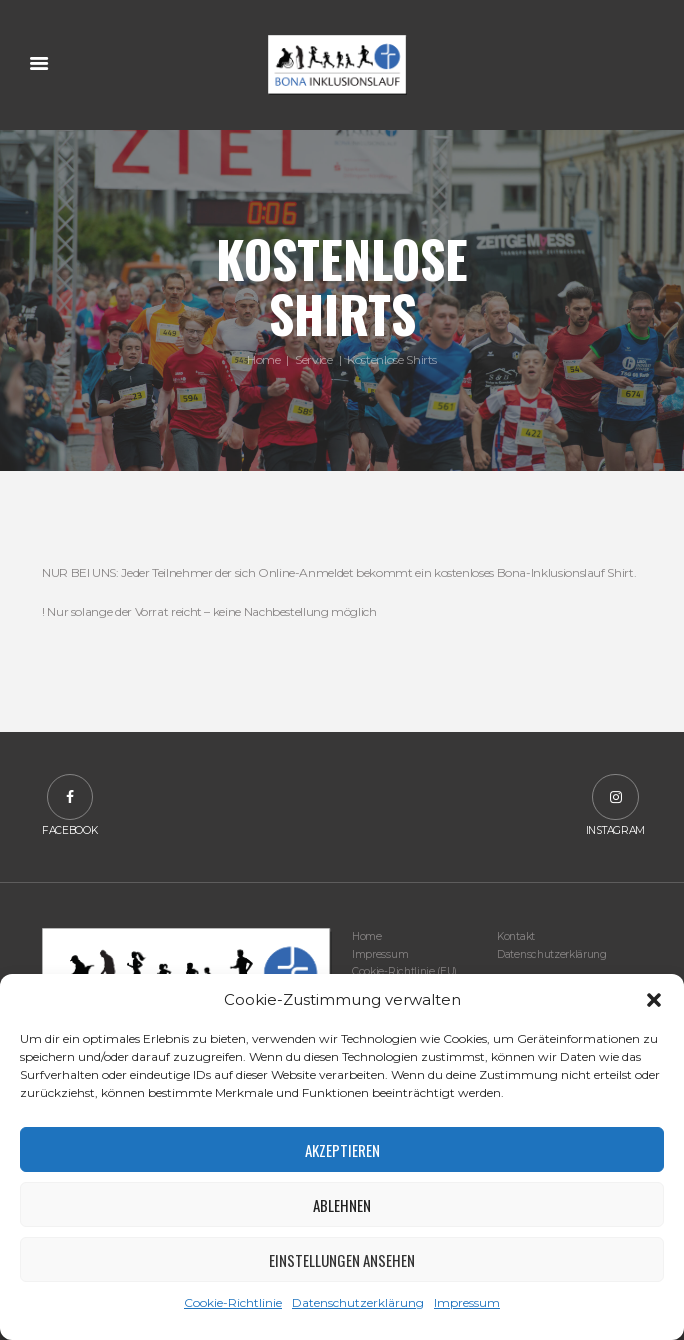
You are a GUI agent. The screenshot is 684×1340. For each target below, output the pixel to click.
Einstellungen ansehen (342, 1260)
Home (264, 359)
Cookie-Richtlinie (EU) (404, 971)
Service (313, 359)
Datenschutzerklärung (358, 1302)
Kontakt (516, 936)
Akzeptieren (342, 1150)
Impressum (467, 1302)
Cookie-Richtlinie (233, 1302)
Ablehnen (342, 1205)
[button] (654, 1000)
